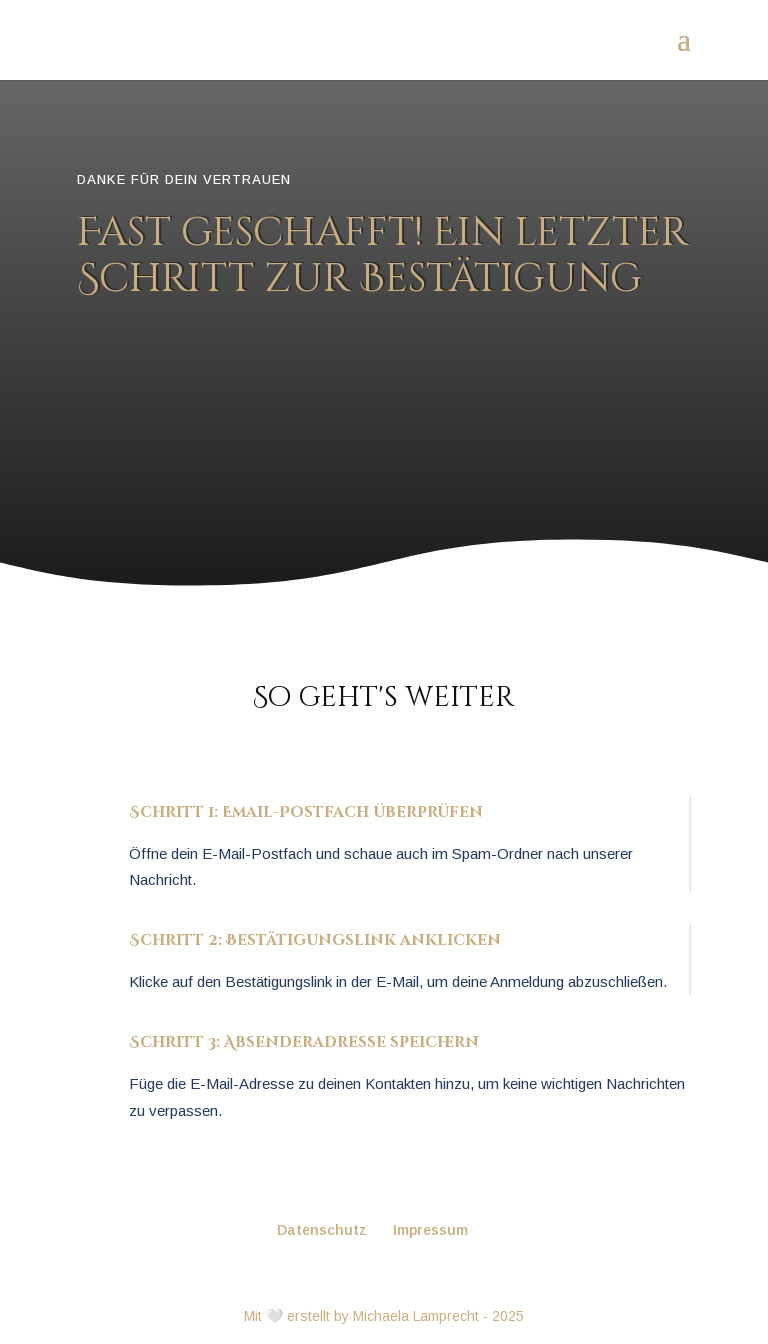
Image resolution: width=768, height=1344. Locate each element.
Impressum (430, 1230)
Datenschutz (322, 1230)
